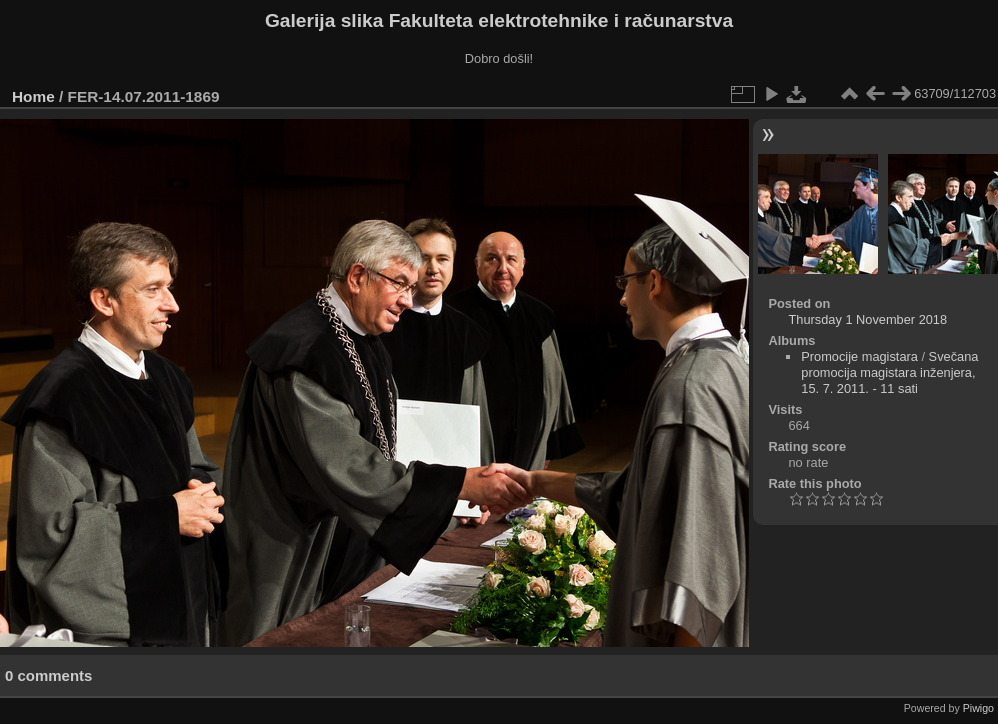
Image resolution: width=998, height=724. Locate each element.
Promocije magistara (859, 356)
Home (33, 96)
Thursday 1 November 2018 (867, 319)
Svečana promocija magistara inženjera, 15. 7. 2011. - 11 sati (889, 372)
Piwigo (978, 708)
